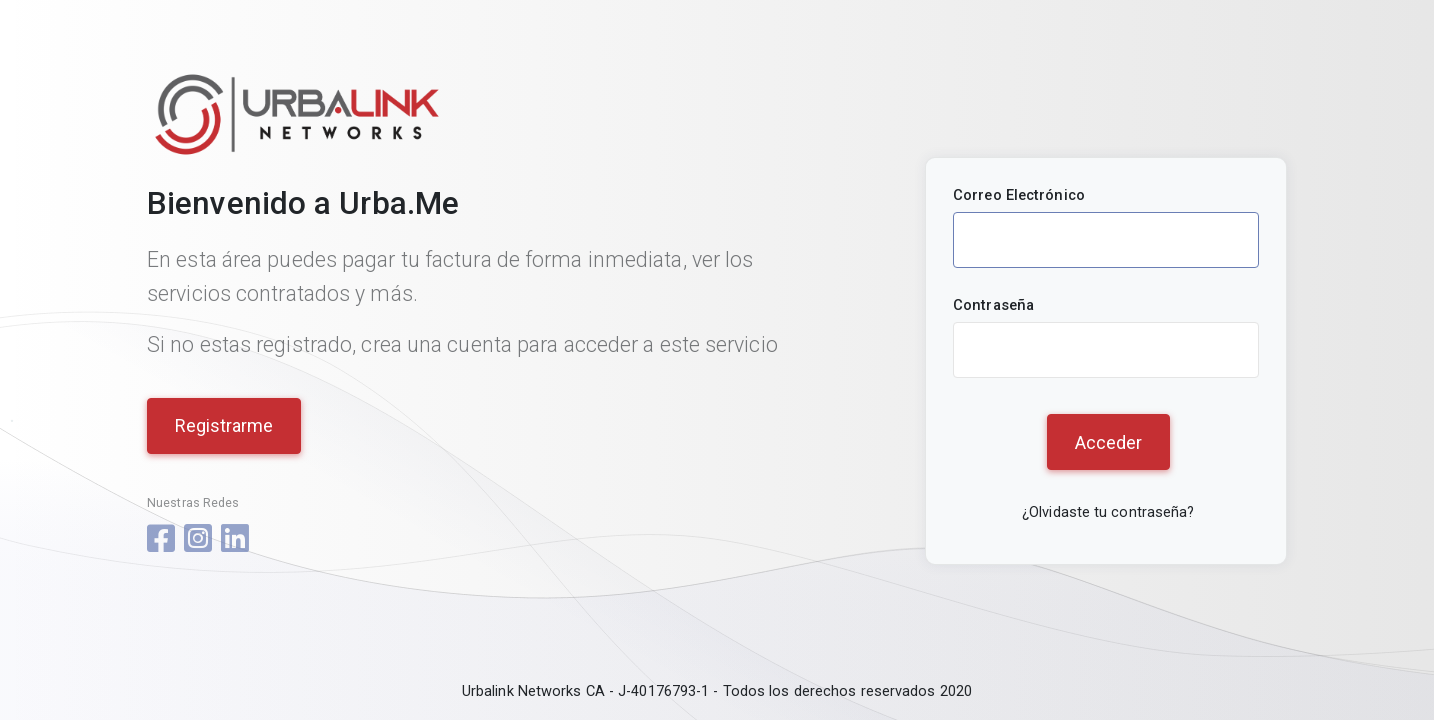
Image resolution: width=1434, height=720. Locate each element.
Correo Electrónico (1019, 195)
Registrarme (224, 425)
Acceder (1108, 442)
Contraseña (993, 305)
